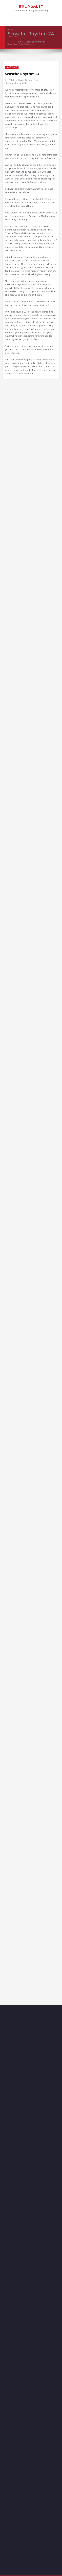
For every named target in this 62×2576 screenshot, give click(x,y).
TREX (11, 80)
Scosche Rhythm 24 (36, 41)
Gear (20, 80)
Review (28, 80)
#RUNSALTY (31, 6)
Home (20, 41)
